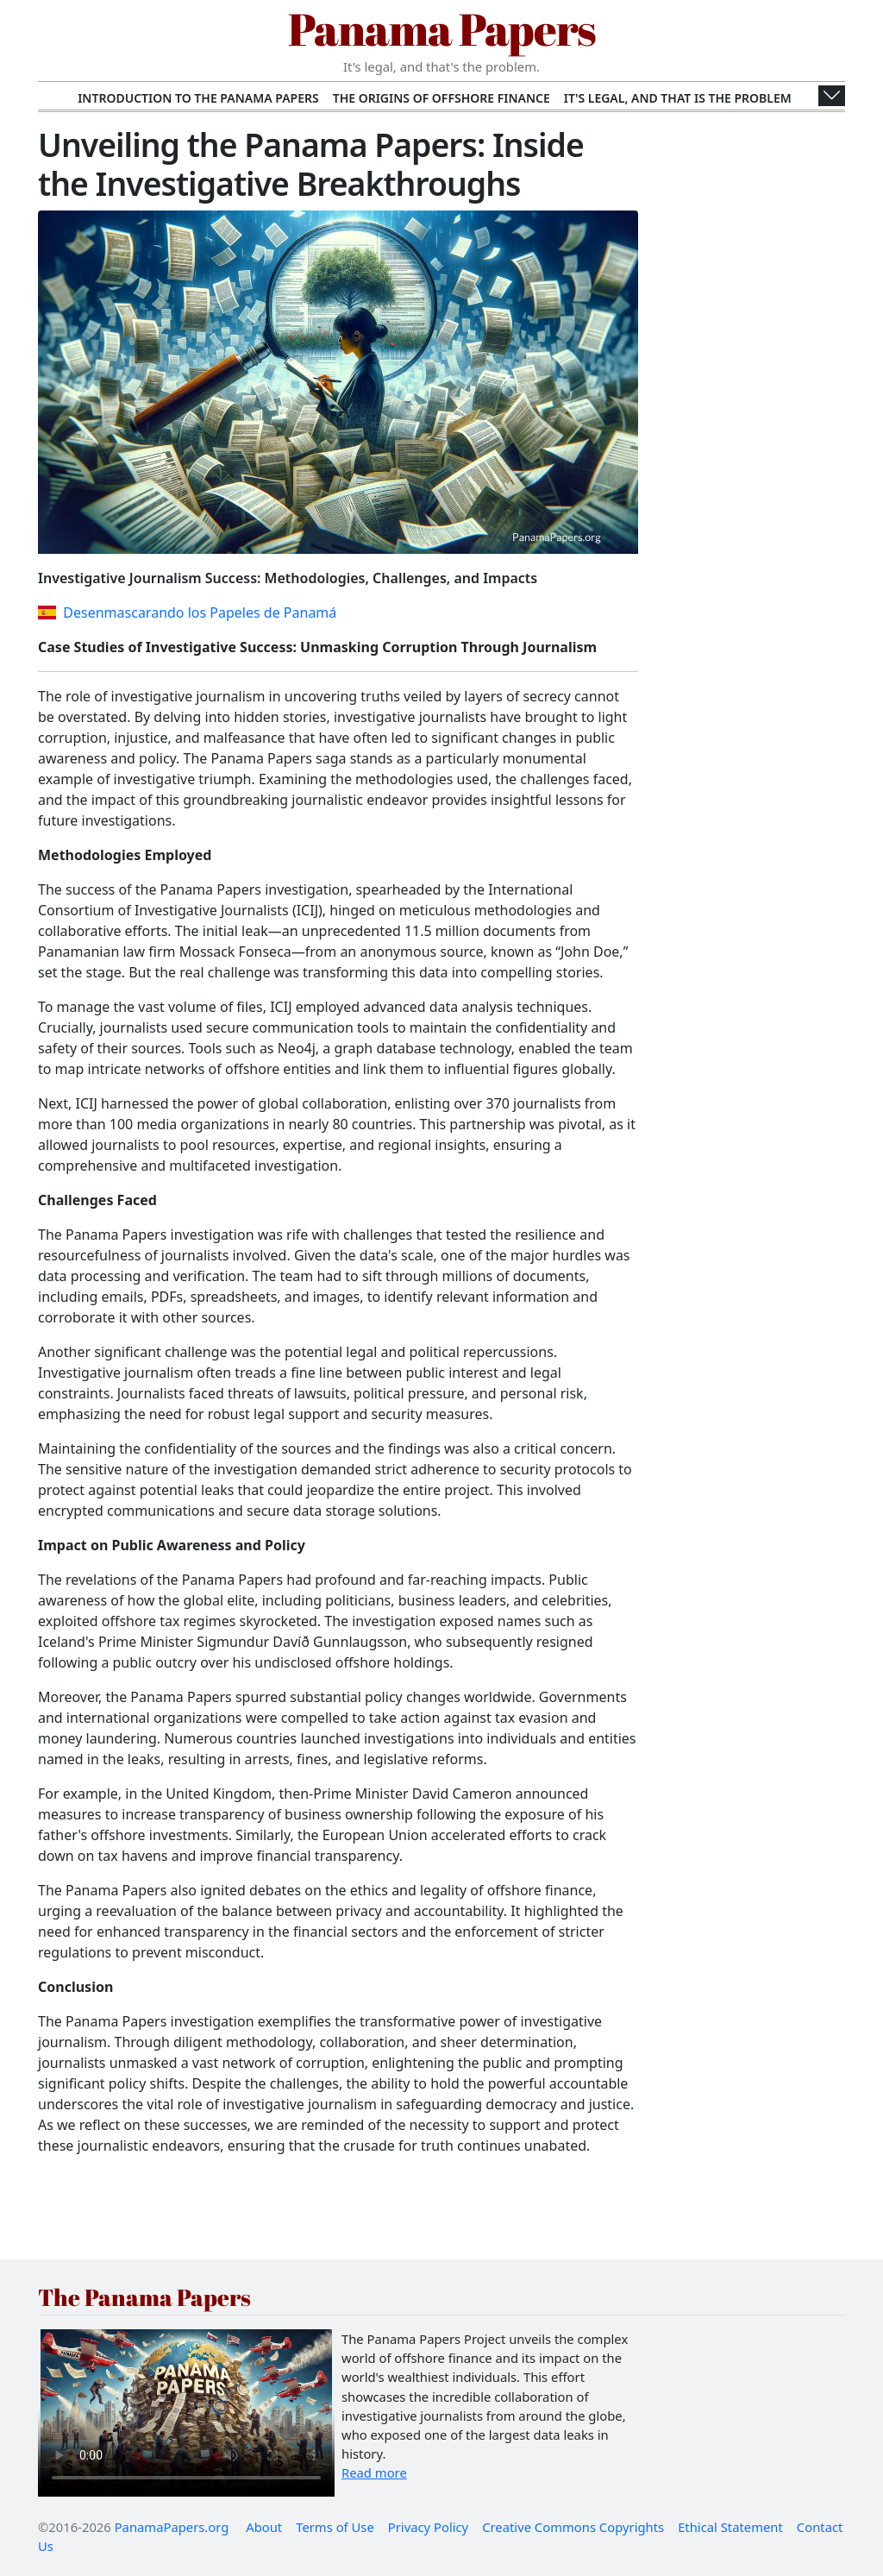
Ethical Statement (730, 2526)
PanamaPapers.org (172, 2526)
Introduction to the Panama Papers (198, 98)
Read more (374, 2472)
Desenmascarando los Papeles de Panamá (187, 612)
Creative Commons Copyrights (573, 2526)
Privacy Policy (428, 2526)
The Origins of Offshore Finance (441, 98)
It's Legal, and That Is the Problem (678, 98)
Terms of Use (335, 2526)
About (264, 2526)
